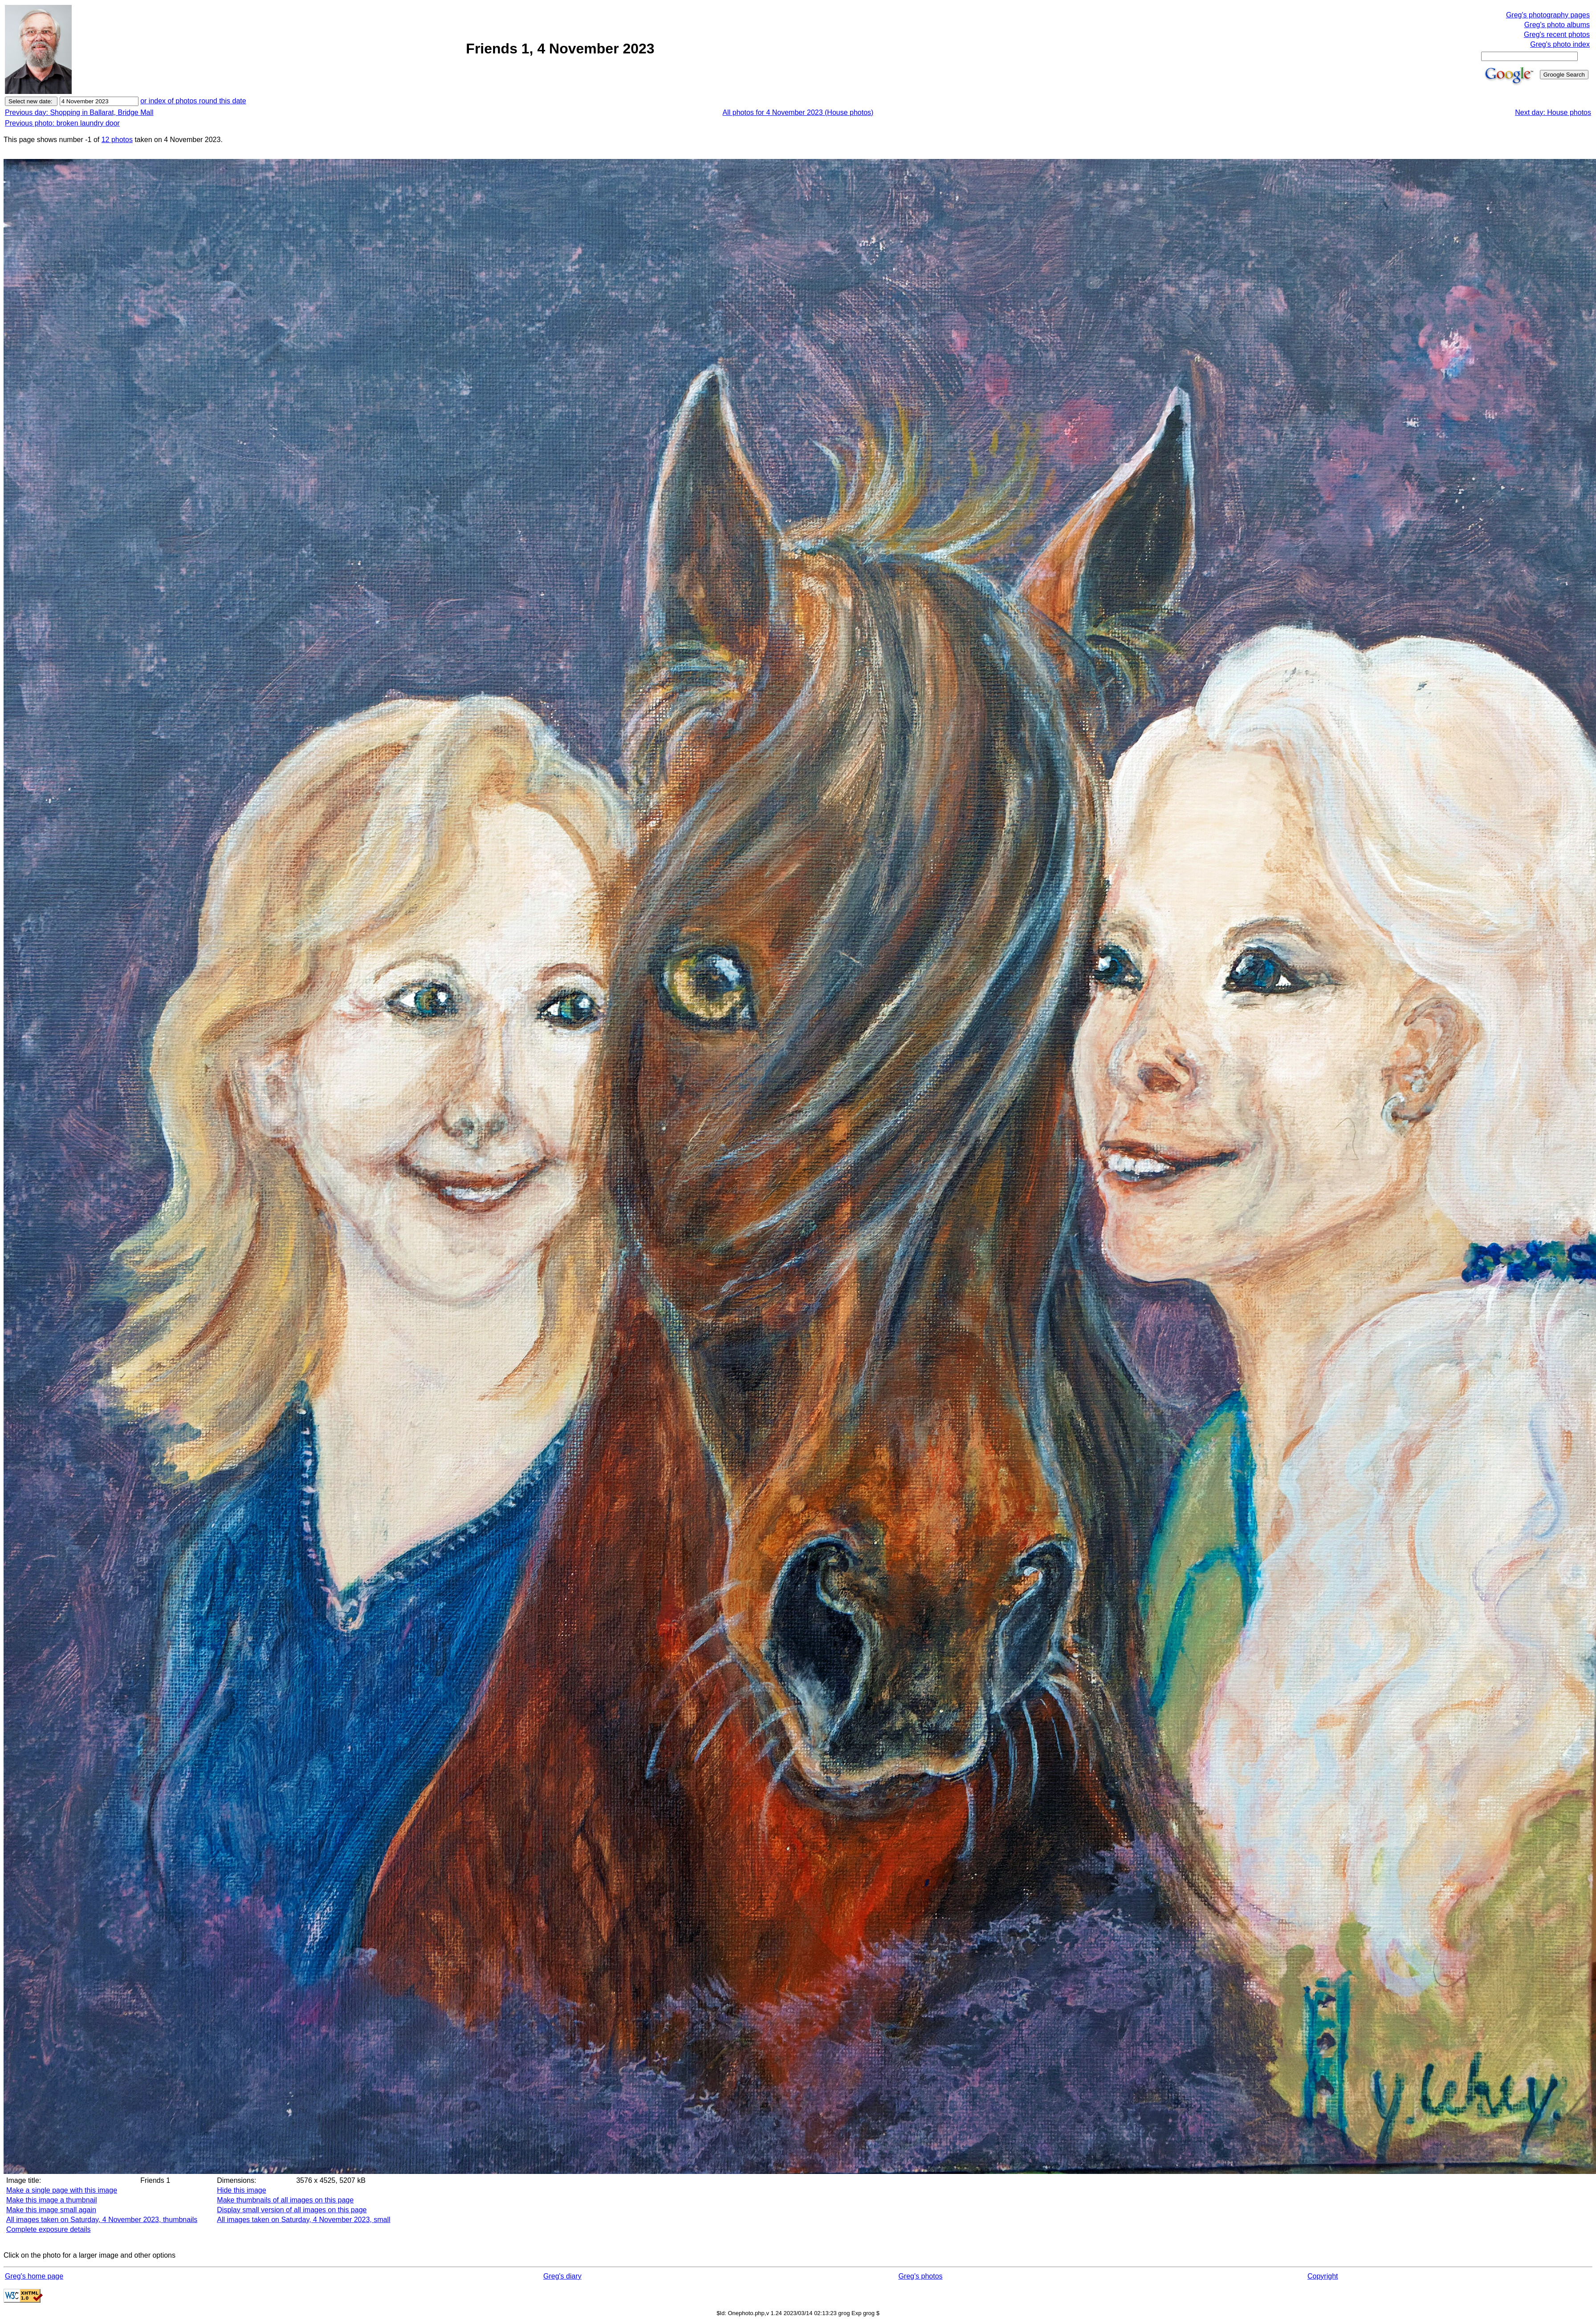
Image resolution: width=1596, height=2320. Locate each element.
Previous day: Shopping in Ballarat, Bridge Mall (79, 112)
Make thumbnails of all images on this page (285, 2200)
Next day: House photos (1553, 112)
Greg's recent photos (1557, 34)
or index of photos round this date (193, 101)
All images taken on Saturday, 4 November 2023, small (303, 2219)
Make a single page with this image (61, 2190)
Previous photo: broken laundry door (62, 123)
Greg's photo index (1560, 44)
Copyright (1322, 2276)
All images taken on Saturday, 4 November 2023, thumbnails (101, 2219)
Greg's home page (34, 2276)
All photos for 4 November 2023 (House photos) (798, 112)
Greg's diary (562, 2276)
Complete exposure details (48, 2229)
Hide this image (241, 2190)
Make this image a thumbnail (51, 2200)
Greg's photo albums (1557, 24)
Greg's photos (920, 2276)
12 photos (117, 139)
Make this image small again (51, 2210)
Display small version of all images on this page (291, 2210)
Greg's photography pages (1548, 15)
